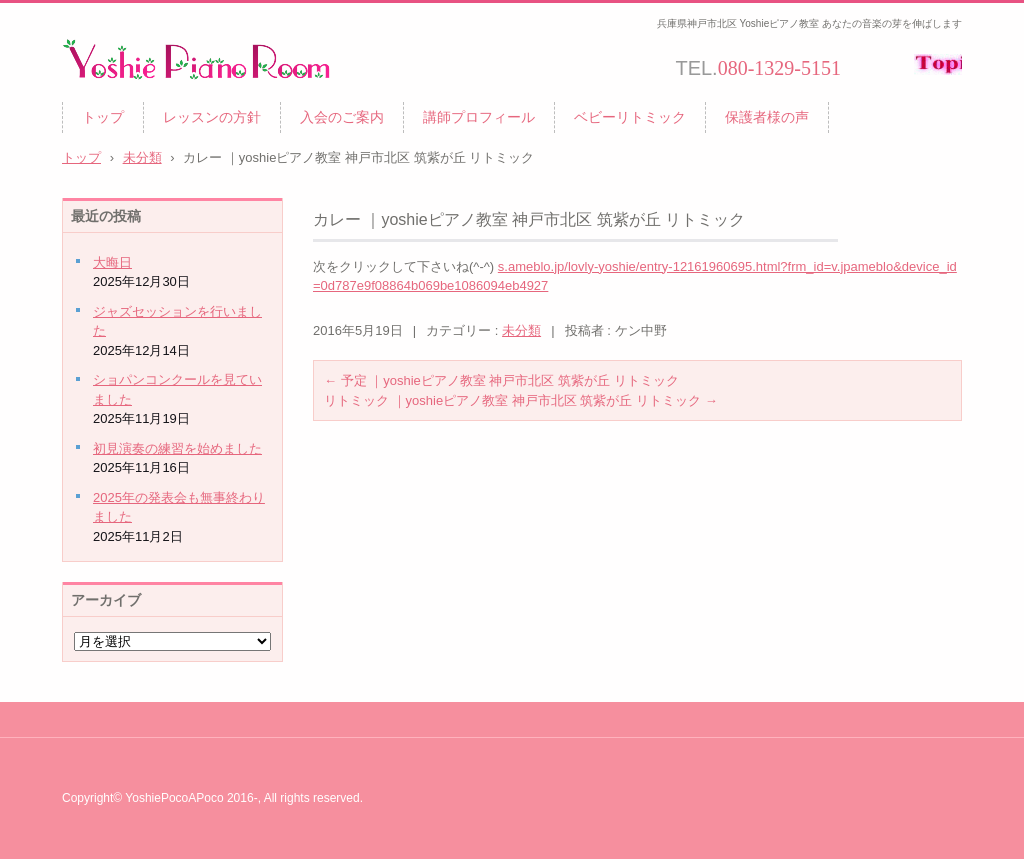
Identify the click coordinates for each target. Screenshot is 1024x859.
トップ (103, 117)
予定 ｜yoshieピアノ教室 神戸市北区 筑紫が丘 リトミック (501, 380)
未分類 (521, 330)
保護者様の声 (767, 117)
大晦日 (112, 262)
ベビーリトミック (630, 117)
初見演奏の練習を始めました (177, 448)
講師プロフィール (479, 117)
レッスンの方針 (212, 117)
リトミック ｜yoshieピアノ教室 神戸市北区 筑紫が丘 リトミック (521, 400)
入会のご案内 (342, 117)
